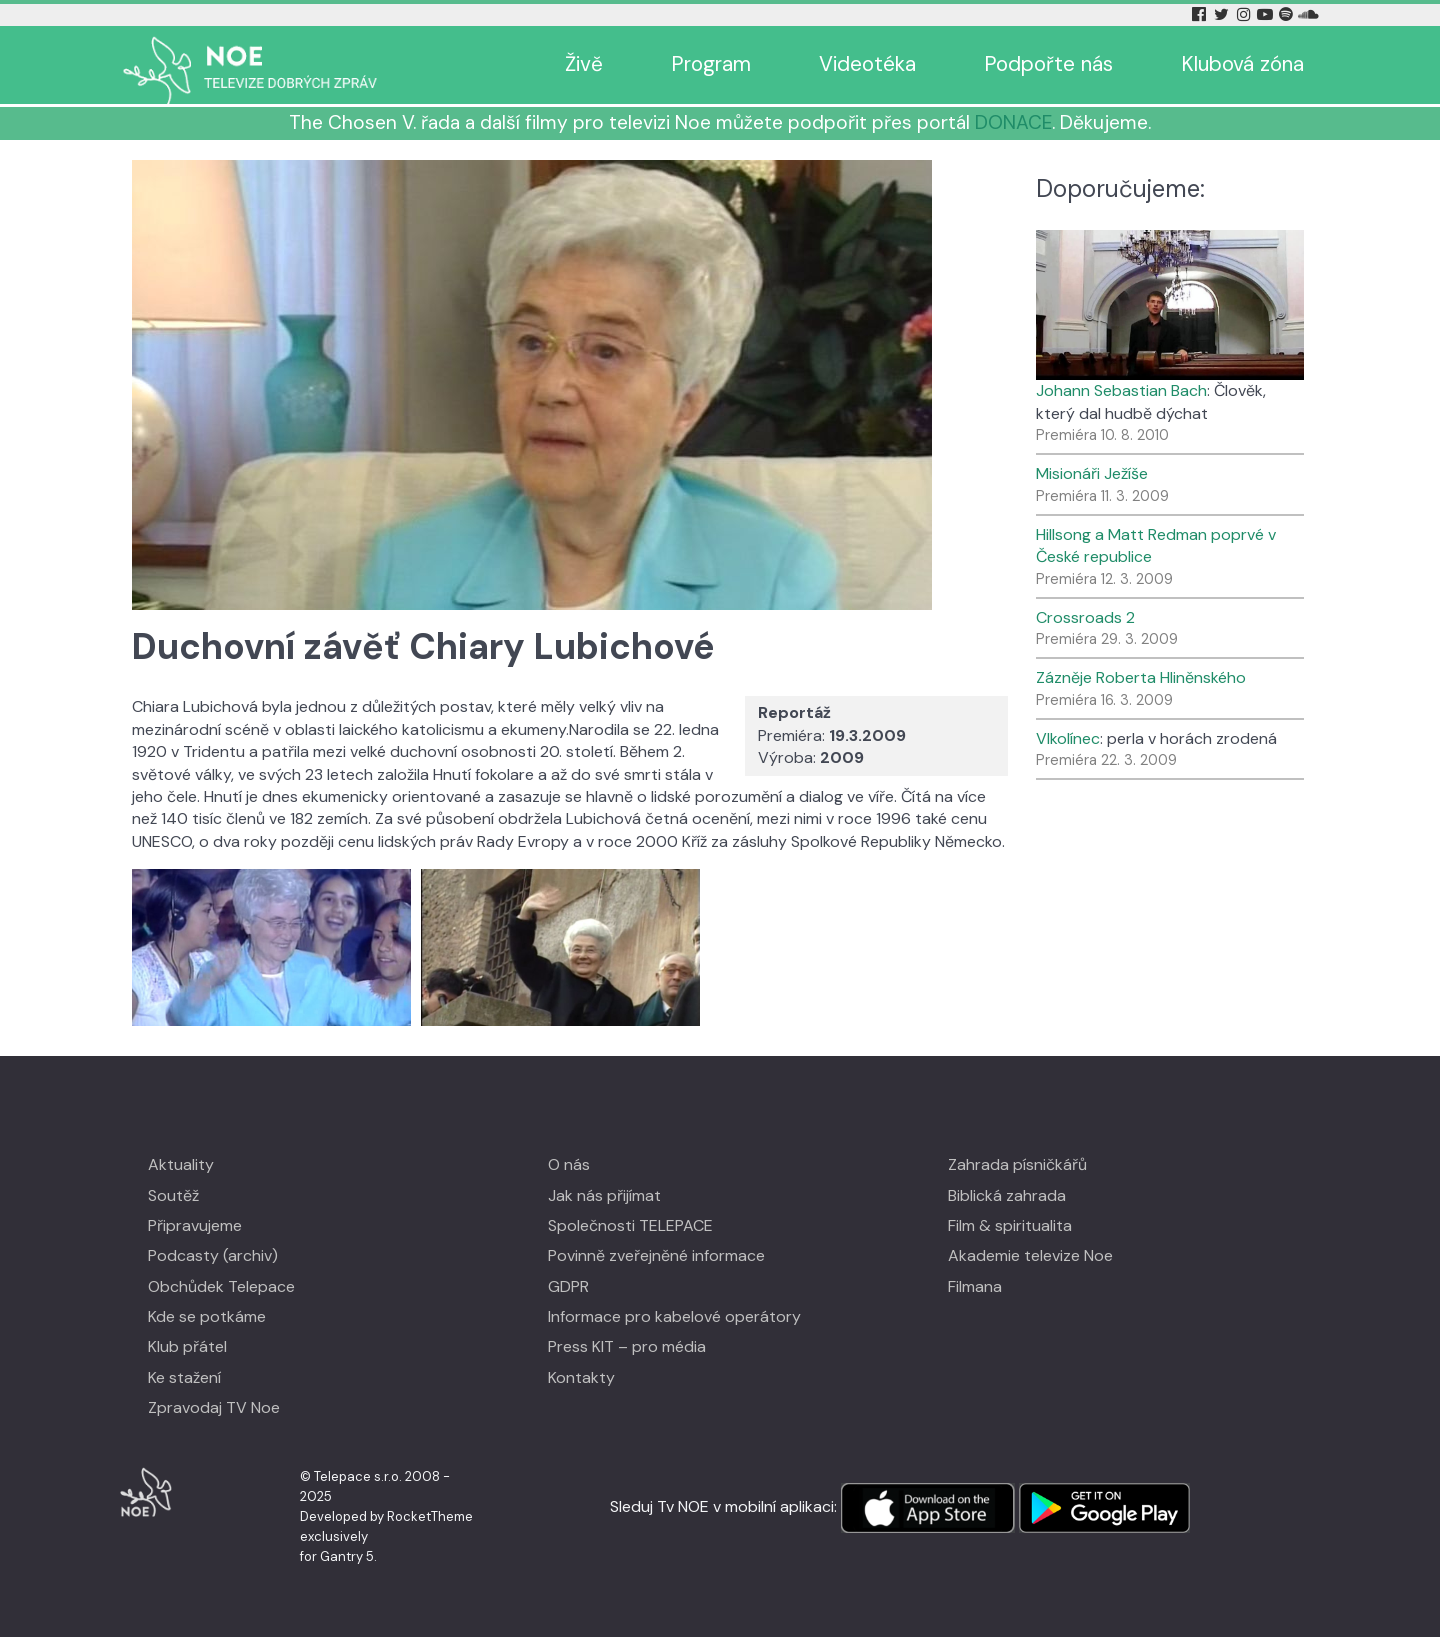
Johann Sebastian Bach (1121, 390)
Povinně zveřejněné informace (656, 1255)
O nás (569, 1164)
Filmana (975, 1286)
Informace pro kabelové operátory (674, 1316)
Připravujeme (195, 1225)
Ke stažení (184, 1377)
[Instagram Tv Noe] (1247, 14)
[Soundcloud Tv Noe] (1308, 14)
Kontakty (581, 1377)
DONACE (1013, 122)
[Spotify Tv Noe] (1288, 14)
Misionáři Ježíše (1092, 473)
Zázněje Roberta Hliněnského (1141, 677)
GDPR (568, 1286)
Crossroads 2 (1085, 617)
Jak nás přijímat (604, 1195)
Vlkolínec (1068, 738)
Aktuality (181, 1164)
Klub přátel (187, 1346)
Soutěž (173, 1195)
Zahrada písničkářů (1017, 1164)
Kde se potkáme (207, 1316)
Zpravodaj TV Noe (214, 1407)
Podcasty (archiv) (213, 1255)
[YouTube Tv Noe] (1267, 14)
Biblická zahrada (1007, 1195)
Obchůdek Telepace (221, 1286)
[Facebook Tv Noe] (1201, 14)
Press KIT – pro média (627, 1346)
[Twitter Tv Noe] (1223, 14)
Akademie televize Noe (1030, 1255)
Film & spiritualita (1010, 1225)
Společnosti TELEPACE (630, 1225)
